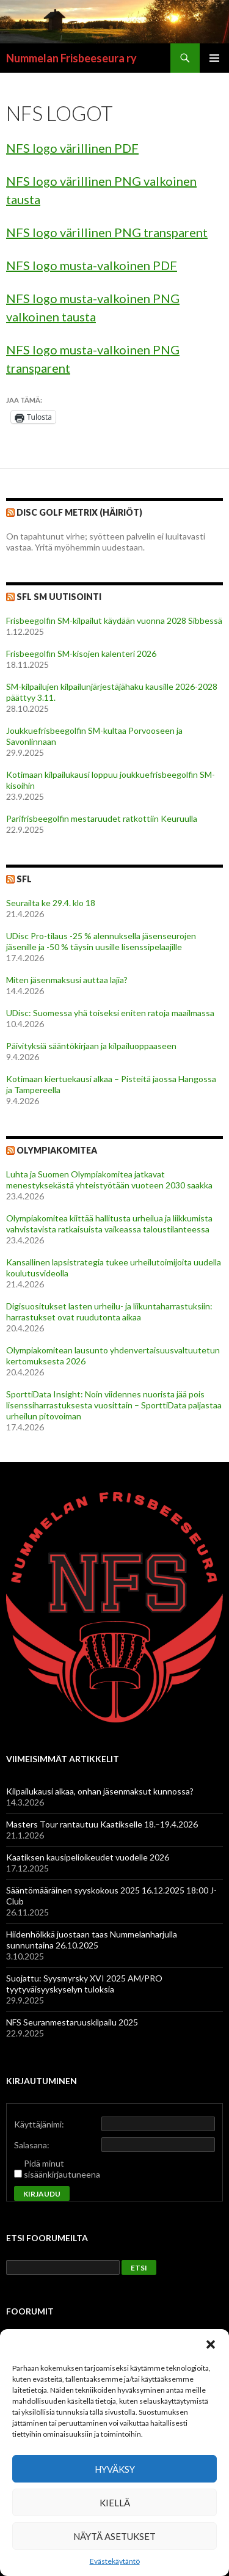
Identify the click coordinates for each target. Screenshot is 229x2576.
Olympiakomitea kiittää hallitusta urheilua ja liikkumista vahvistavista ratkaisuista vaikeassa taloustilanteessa (109, 1223)
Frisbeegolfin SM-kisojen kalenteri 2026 (81, 653)
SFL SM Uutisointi (58, 596)
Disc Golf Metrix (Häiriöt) (79, 512)
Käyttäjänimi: (39, 2124)
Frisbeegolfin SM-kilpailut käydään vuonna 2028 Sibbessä (114, 620)
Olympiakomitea (56, 1150)
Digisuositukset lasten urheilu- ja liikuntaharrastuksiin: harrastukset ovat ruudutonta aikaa (109, 1311)
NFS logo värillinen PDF (72, 148)
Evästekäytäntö (115, 2561)
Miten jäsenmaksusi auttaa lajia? (67, 980)
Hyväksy (115, 2469)
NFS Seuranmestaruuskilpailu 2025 (72, 2022)
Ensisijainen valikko (214, 58)
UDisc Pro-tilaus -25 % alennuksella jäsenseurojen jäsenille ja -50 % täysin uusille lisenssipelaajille (101, 941)
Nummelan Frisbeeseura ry (71, 58)
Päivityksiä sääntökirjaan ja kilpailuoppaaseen (91, 1046)
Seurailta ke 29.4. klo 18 (50, 903)
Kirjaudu (41, 2193)
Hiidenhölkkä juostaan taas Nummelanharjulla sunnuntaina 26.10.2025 (91, 1939)
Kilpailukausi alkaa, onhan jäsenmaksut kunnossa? (100, 1791)
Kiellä (115, 2502)
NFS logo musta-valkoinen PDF (91, 265)
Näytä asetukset (114, 2536)
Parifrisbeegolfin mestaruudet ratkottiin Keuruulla (101, 818)
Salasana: (31, 2145)
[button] (211, 2344)
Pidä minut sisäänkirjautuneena (62, 2168)
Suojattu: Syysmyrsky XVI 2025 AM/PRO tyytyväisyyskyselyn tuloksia (84, 1983)
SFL (24, 879)
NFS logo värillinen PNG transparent (107, 232)
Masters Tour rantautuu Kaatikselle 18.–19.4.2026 (102, 1824)
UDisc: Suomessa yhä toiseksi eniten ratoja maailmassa (110, 1013)
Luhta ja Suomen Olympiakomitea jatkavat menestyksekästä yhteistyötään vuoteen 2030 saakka (110, 1179)
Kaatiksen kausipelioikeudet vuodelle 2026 (87, 1857)
